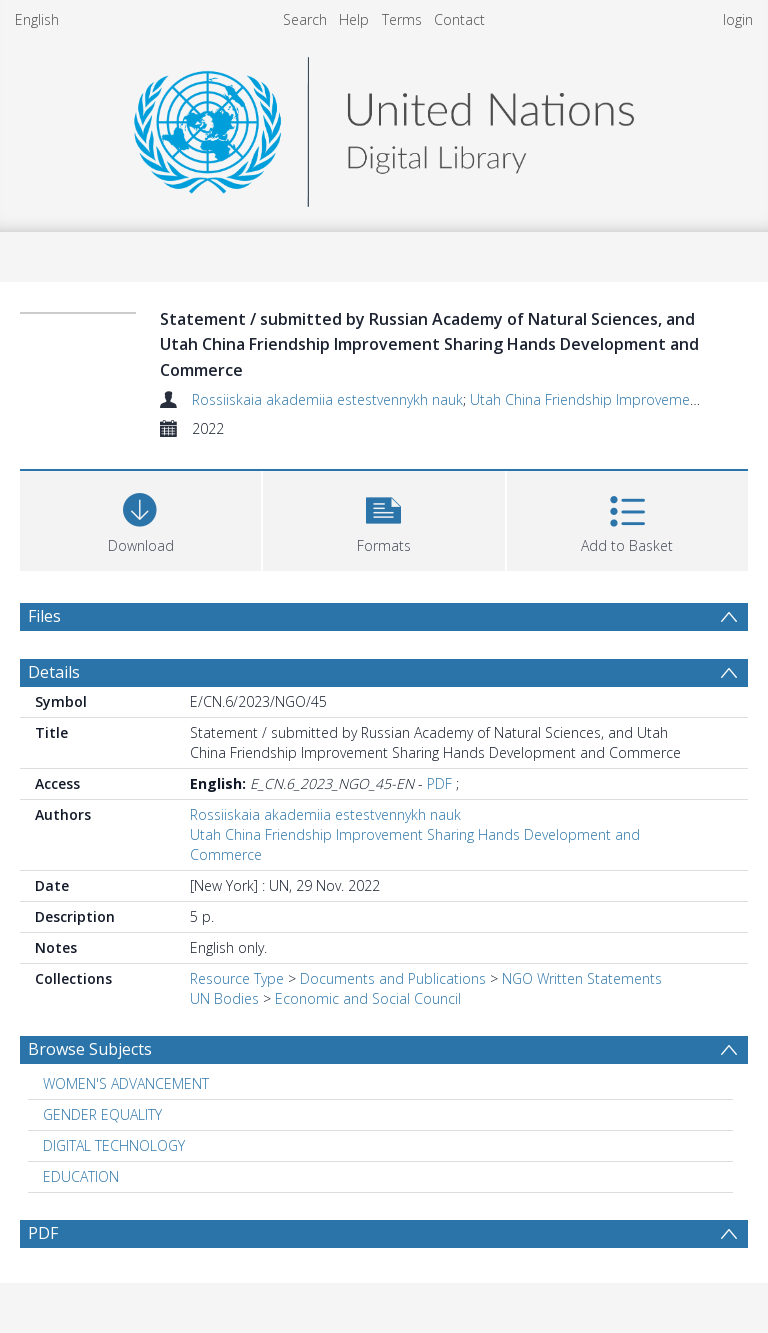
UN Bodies (224, 998)
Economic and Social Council (368, 998)
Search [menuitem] (305, 19)
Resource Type (237, 978)
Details (54, 672)
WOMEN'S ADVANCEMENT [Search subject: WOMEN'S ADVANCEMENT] (126, 1083)
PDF (439, 783)
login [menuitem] (738, 19)
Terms (402, 19)
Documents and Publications (393, 978)
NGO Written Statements (582, 978)
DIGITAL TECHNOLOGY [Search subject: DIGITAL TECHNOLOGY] (114, 1145)
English (37, 19)
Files (44, 616)
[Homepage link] (384, 126)
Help (354, 19)
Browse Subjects (90, 1049)
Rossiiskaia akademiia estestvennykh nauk (327, 399)
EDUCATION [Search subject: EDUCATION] (81, 1176)
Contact (459, 19)
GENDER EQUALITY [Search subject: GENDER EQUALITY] (102, 1114)
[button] (383, 518)
